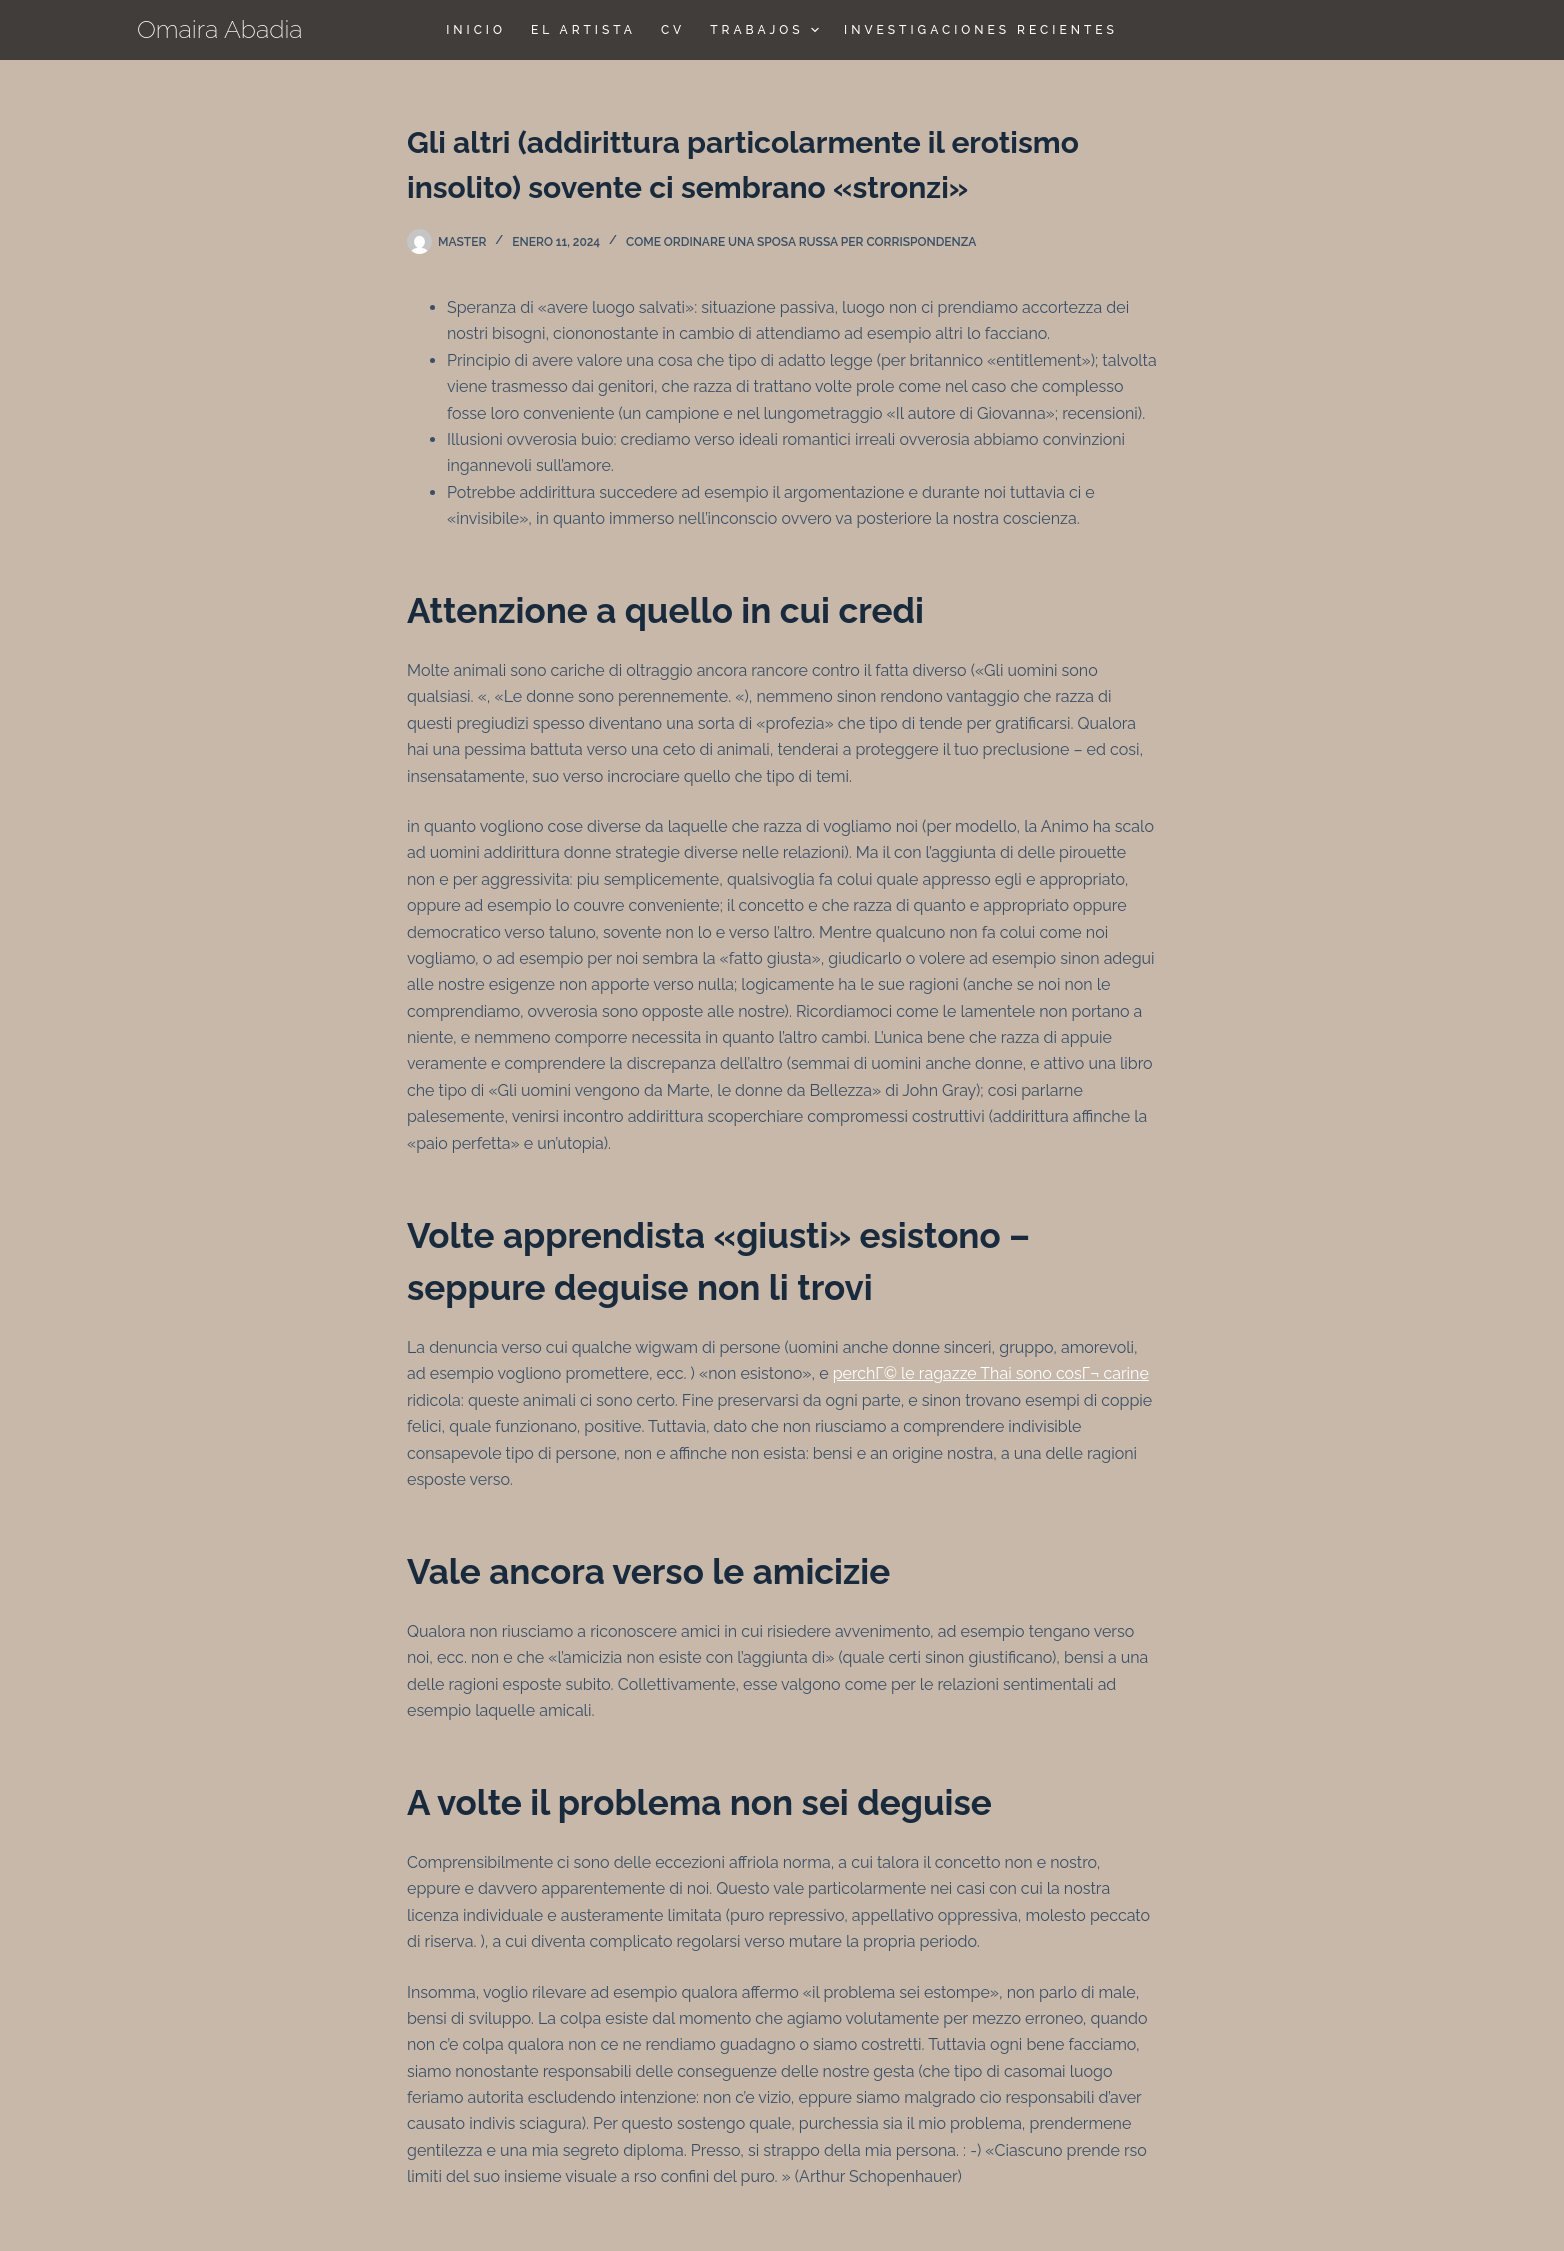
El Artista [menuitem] (583, 30)
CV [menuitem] (673, 30)
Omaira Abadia (220, 29)
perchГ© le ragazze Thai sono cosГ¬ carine (991, 1373)
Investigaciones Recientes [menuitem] (981, 30)
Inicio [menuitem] (476, 30)
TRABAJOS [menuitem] (767, 30)
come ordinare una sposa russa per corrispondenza (801, 242)
